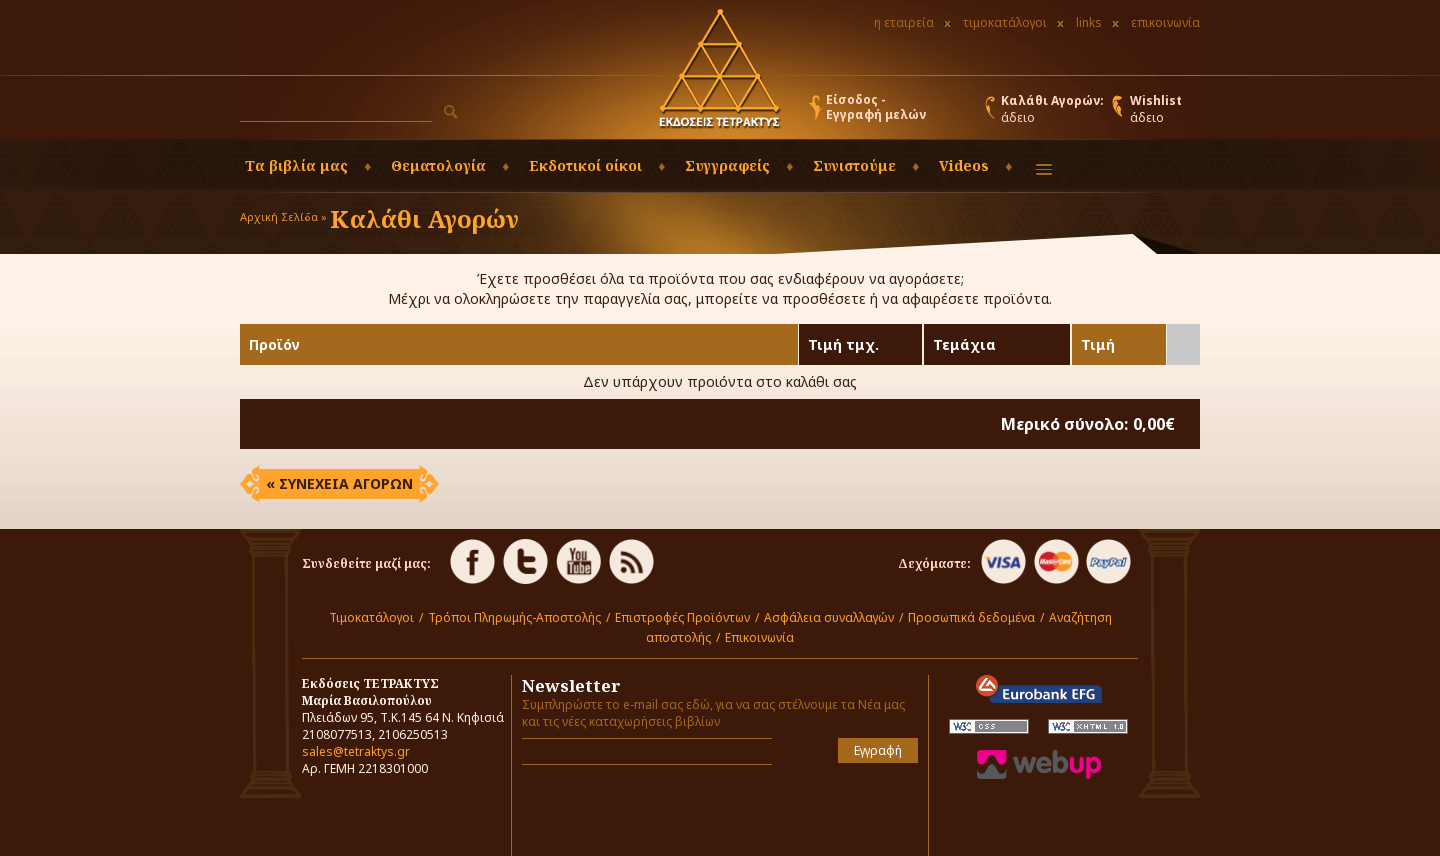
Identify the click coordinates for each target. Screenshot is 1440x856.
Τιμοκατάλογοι (371, 617)
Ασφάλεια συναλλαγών (829, 617)
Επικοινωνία (759, 637)
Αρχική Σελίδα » (283, 216)
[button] (451, 112)
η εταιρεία (904, 22)
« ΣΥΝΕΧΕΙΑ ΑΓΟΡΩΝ (339, 483)
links (1089, 22)
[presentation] (639, 810)
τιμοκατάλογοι (1005, 22)
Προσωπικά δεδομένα (971, 617)
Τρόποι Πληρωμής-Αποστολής (514, 617)
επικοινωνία (1165, 22)
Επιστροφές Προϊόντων (682, 617)
